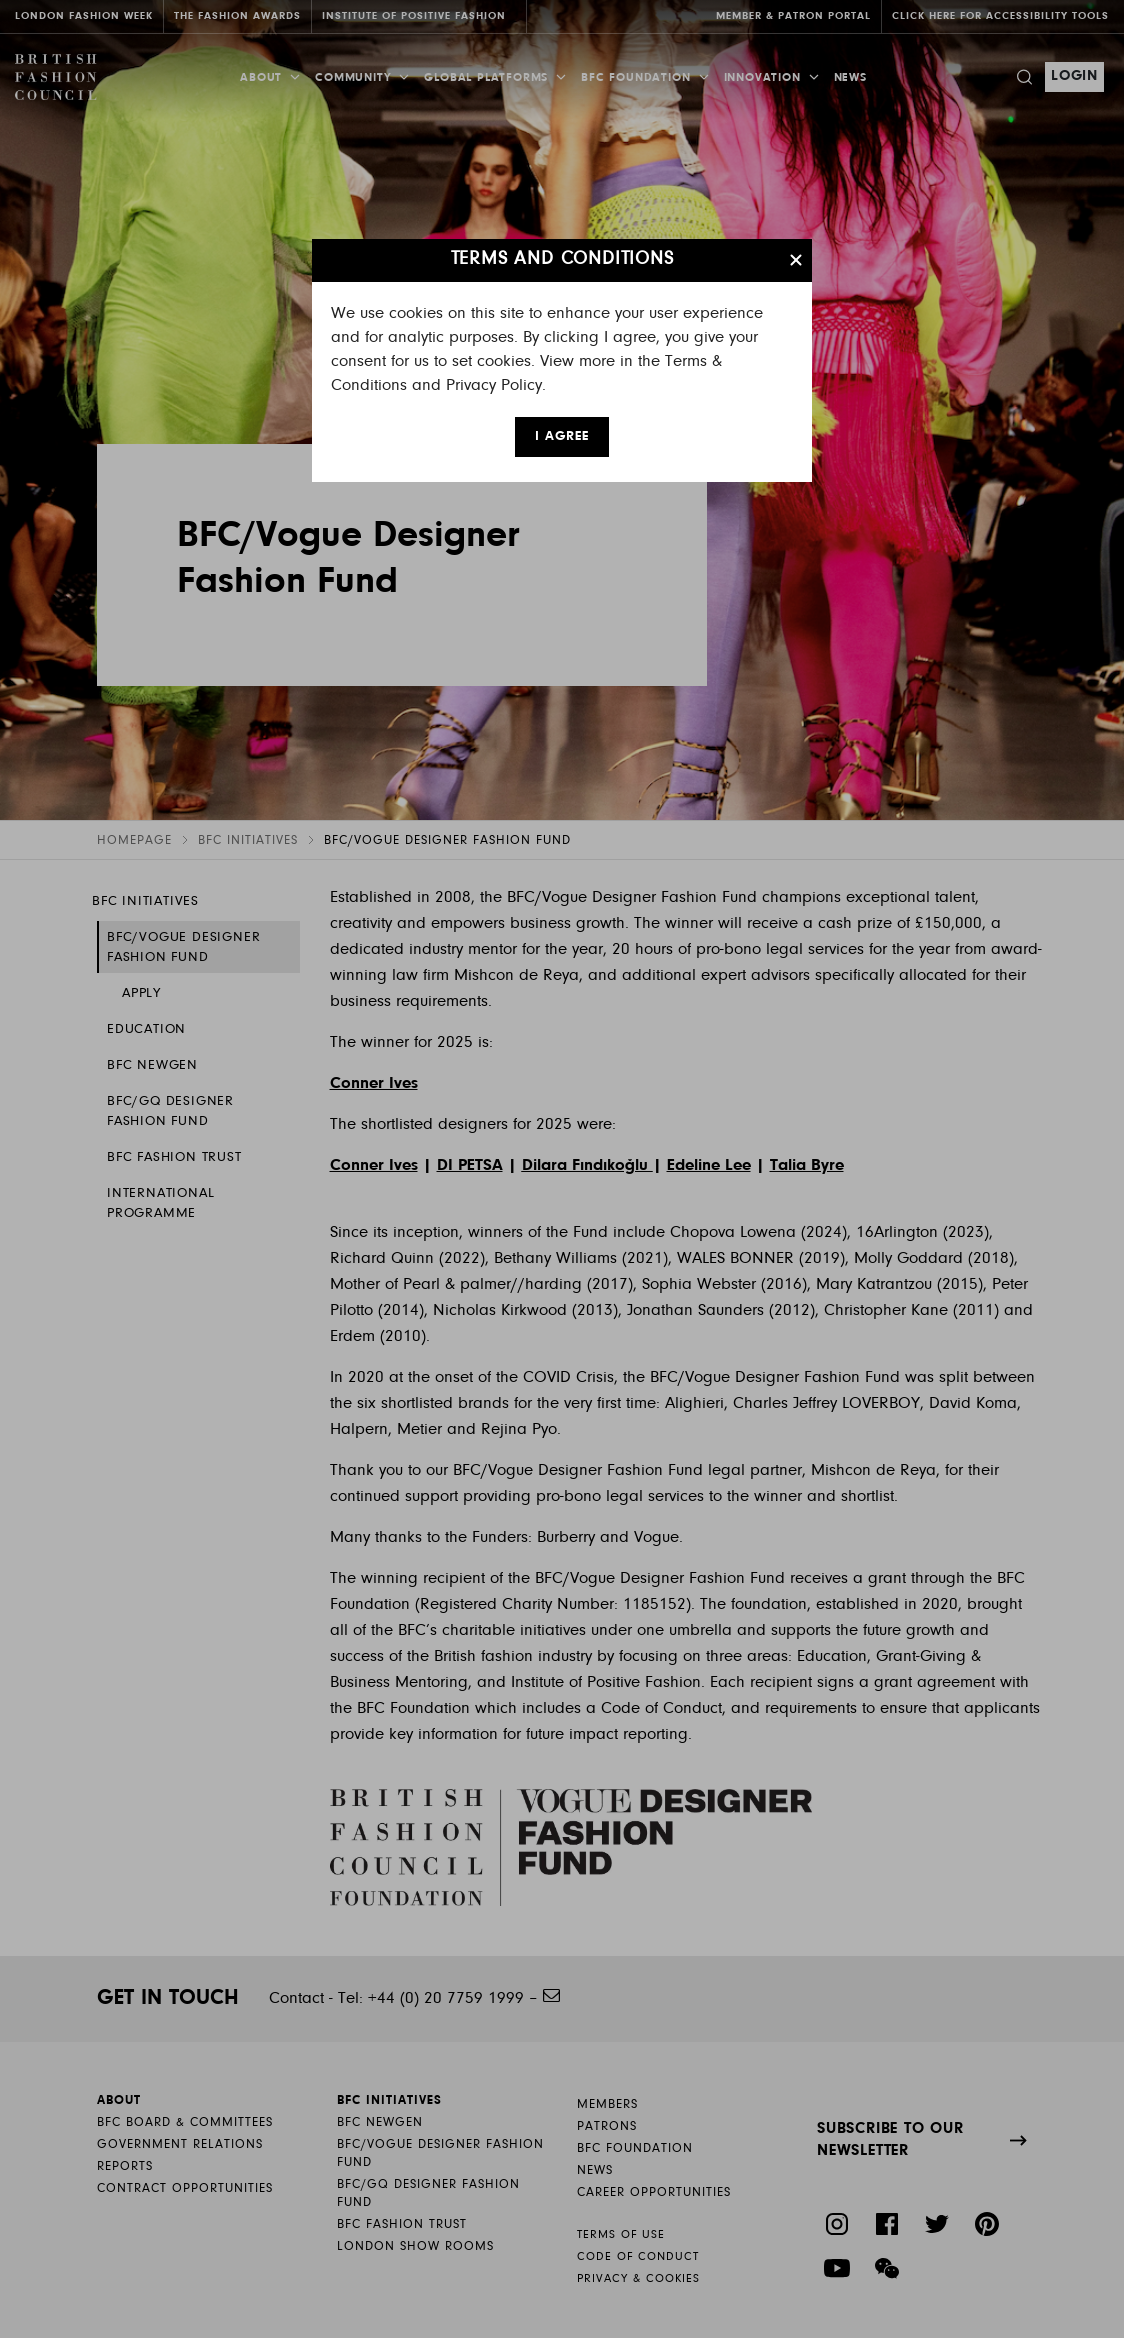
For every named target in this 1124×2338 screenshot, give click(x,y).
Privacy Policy (494, 385)
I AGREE (562, 437)
